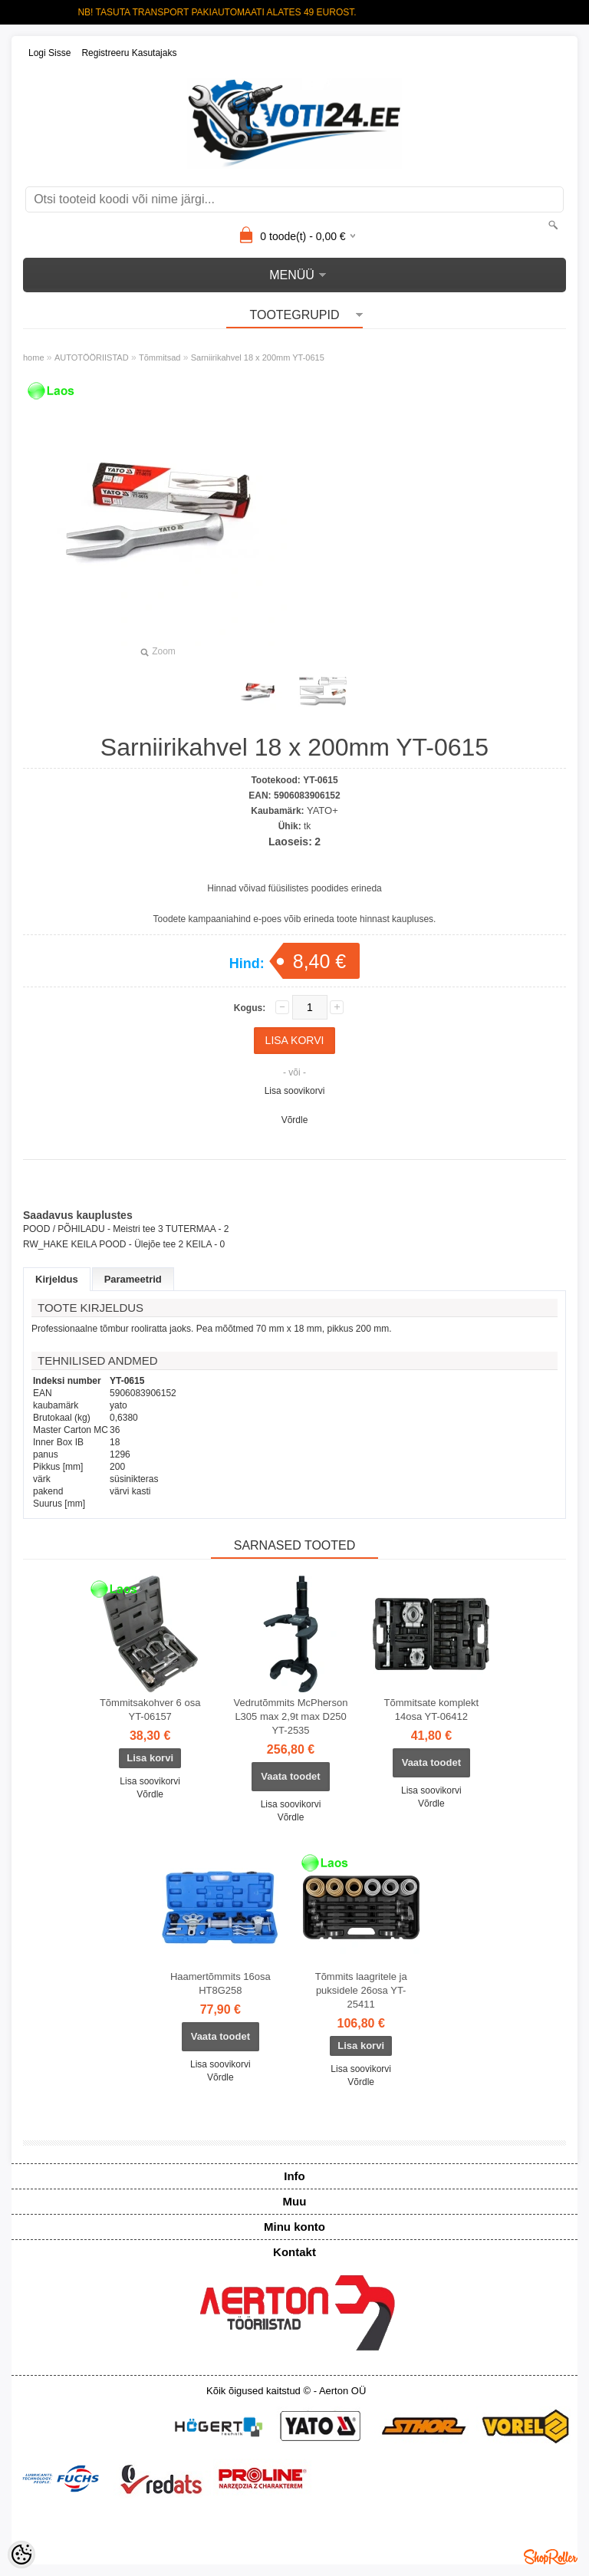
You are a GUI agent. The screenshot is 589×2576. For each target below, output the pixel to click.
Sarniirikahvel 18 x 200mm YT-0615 (257, 357)
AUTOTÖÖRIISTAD (91, 357)
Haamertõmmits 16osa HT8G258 (220, 1983)
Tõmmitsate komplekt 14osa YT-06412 (431, 1709)
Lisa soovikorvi (295, 1090)
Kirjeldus (56, 1279)
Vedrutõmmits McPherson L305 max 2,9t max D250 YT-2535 (291, 1716)
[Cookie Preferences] (21, 2554)
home (33, 357)
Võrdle (294, 1120)
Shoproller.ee (550, 2556)
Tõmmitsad (159, 357)
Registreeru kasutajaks (128, 53)
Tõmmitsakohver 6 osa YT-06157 (150, 1709)
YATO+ (322, 810)
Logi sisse (49, 53)
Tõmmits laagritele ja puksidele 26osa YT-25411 (361, 1990)
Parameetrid (133, 1279)
